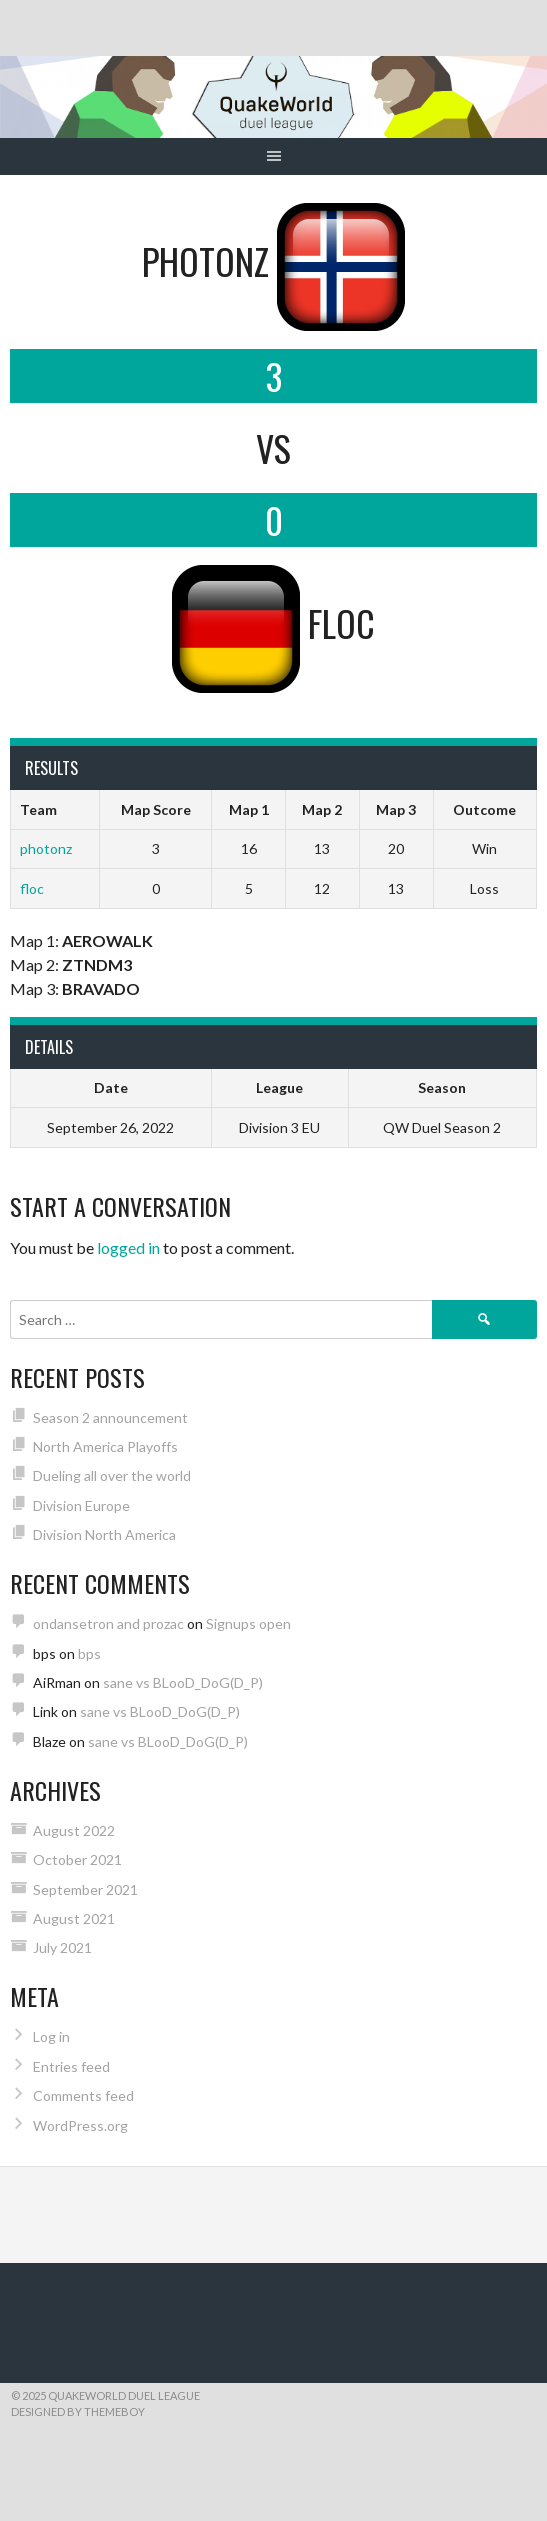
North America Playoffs (105, 1446)
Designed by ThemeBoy (78, 2411)
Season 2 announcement (110, 1417)
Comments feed (83, 2095)
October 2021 (77, 1859)
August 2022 (74, 1830)
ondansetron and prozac (108, 1623)
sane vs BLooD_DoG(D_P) (183, 1682)
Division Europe (81, 1505)
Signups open (248, 1623)
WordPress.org (80, 2125)
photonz (46, 848)
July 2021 (62, 1947)
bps (89, 1653)
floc (32, 888)
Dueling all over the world (112, 1475)
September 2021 (85, 1889)
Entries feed (71, 2066)
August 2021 (74, 1918)
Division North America (104, 1534)
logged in (128, 1247)
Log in (51, 2036)
